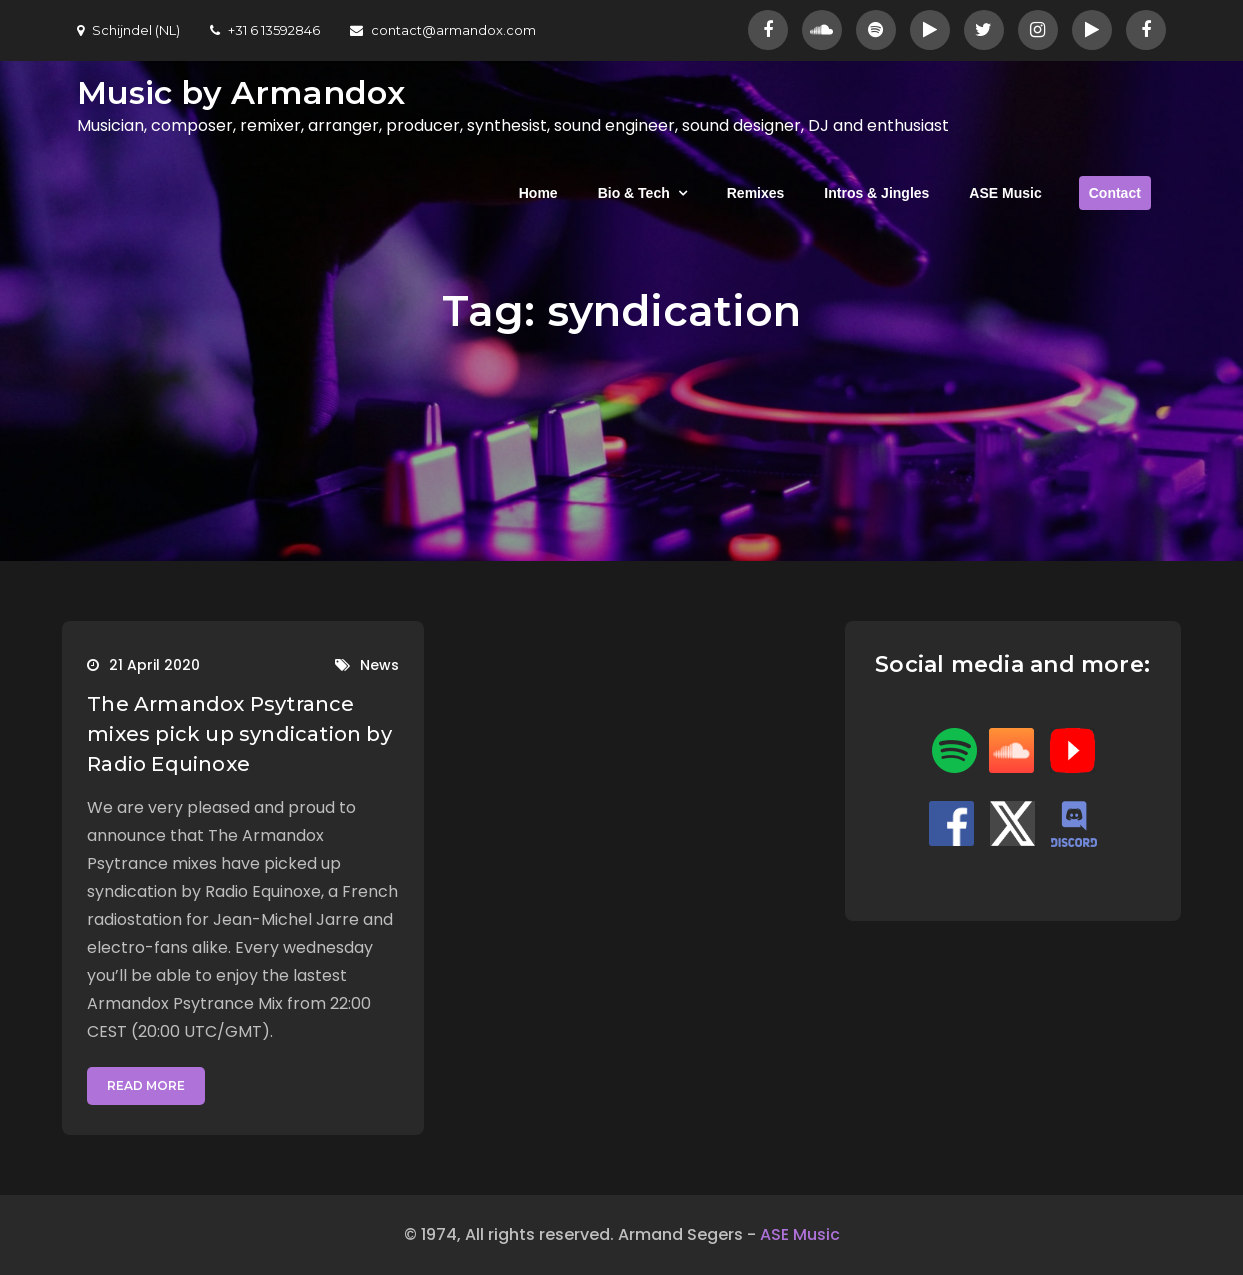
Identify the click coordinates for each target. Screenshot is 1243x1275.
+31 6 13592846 (265, 30)
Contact (1115, 193)
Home (538, 193)
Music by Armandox (241, 92)
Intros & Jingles (876, 193)
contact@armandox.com (443, 30)
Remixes (756, 193)
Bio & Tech (634, 193)
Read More (146, 1085)
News (379, 665)
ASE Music (1005, 193)
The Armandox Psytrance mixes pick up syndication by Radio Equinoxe (239, 734)
